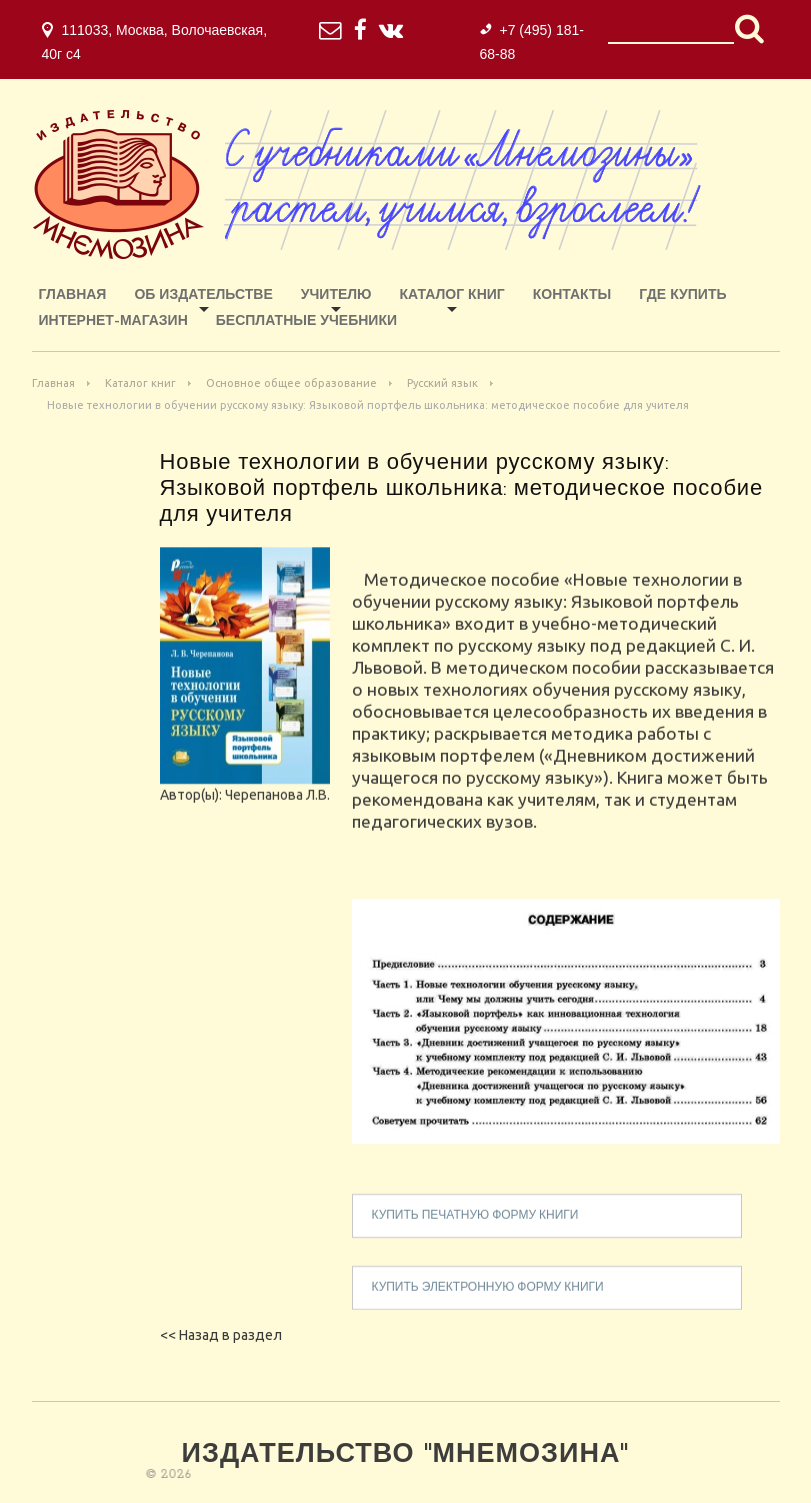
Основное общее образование (291, 383)
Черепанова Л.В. (277, 813)
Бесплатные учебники (306, 321)
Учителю (336, 295)
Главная (73, 295)
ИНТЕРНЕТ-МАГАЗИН (113, 321)
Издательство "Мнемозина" (406, 1455)
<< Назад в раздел (221, 1335)
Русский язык (442, 383)
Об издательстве (203, 295)
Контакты (572, 295)
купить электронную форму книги (488, 1306)
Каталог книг (452, 295)
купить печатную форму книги (475, 1234)
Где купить (682, 295)
